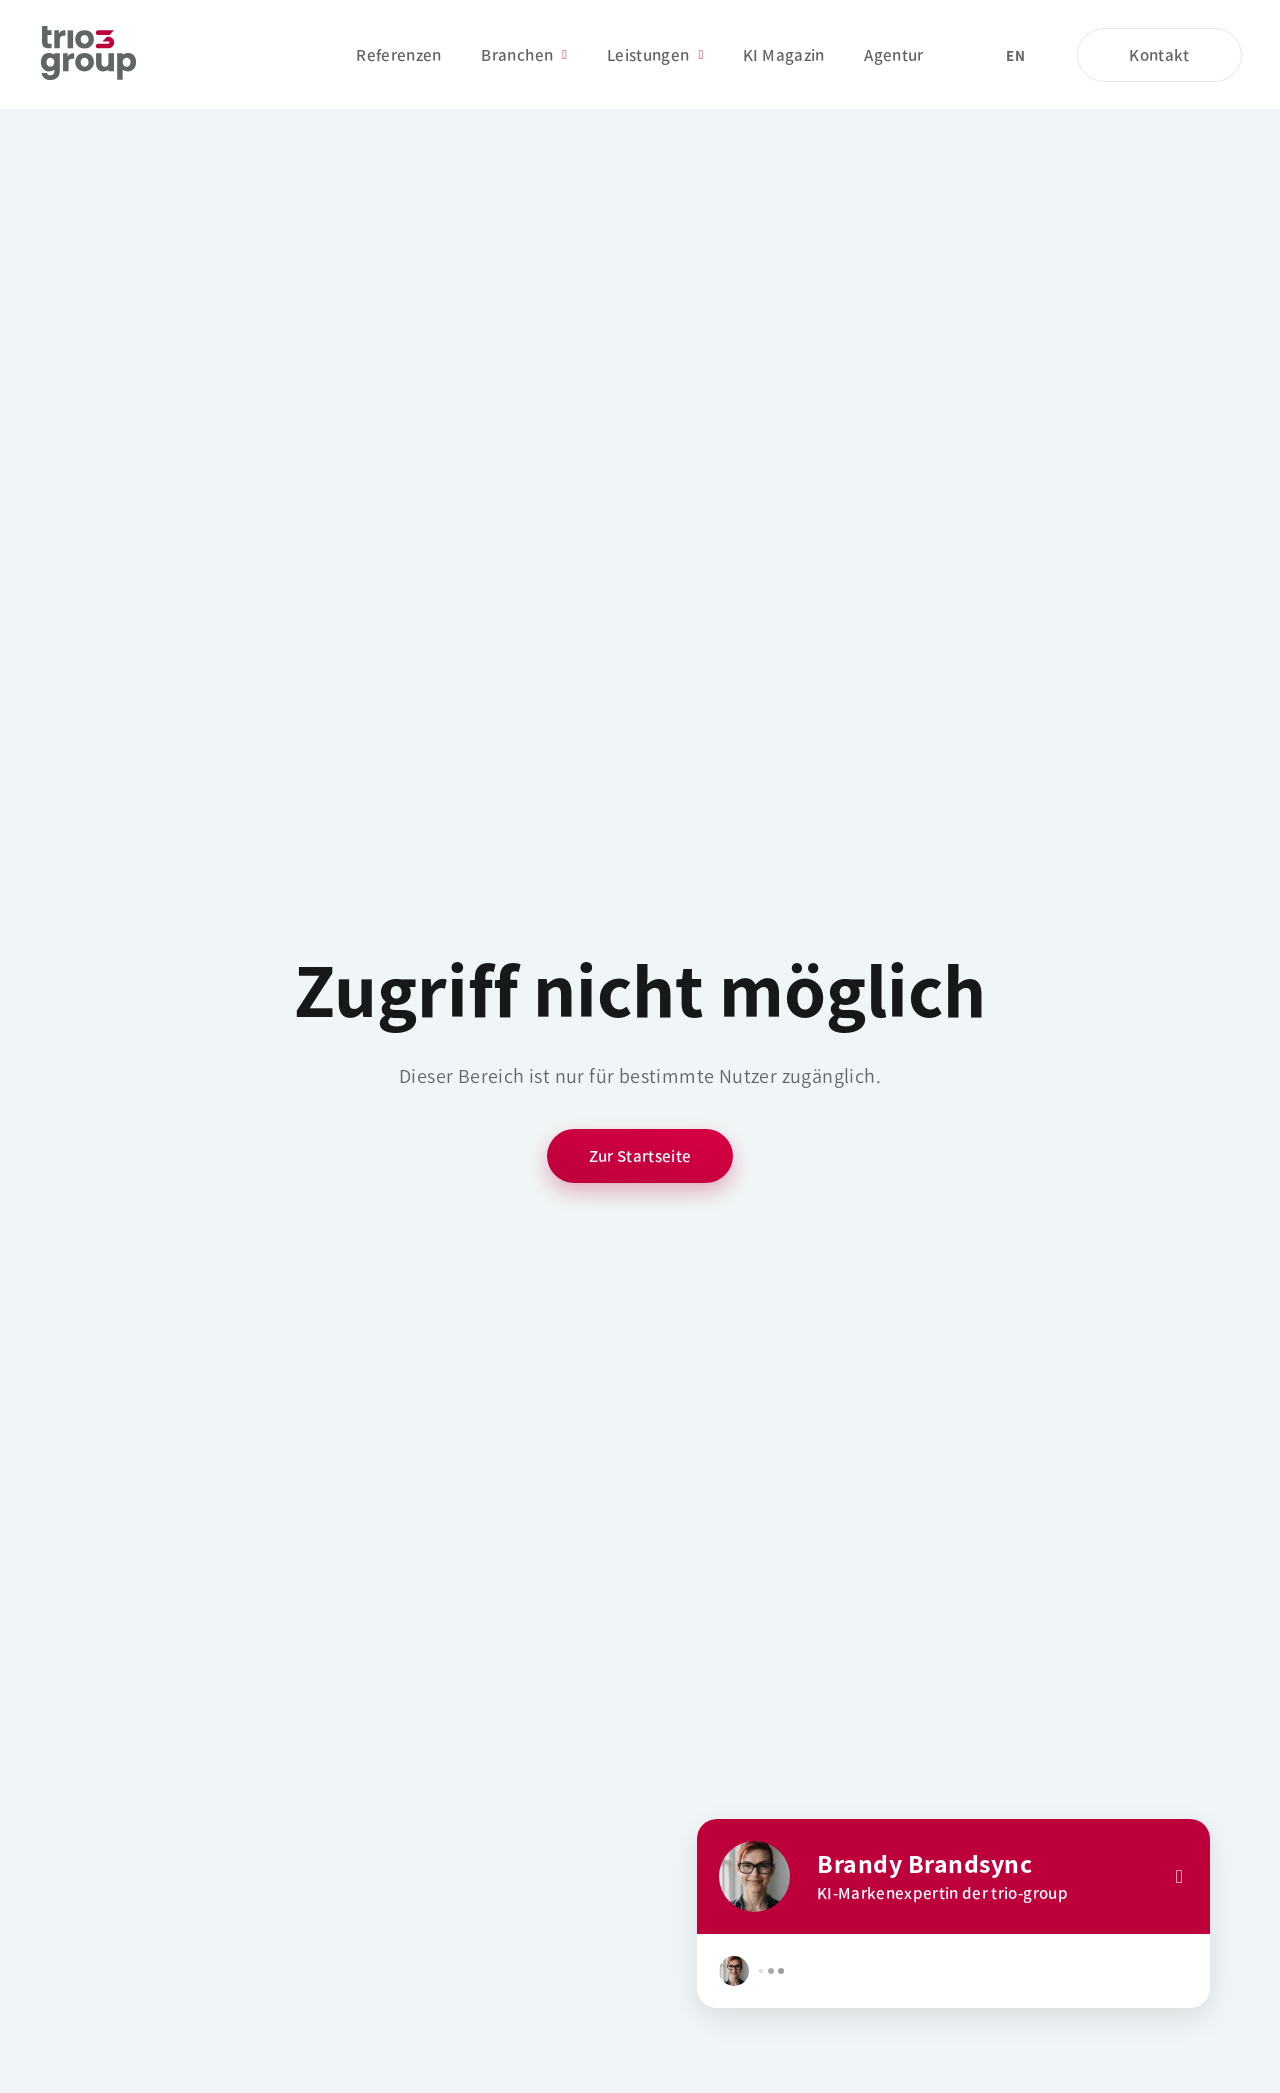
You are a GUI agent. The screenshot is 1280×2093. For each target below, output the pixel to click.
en (1015, 56)
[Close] (1179, 1877)
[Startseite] (88, 54)
